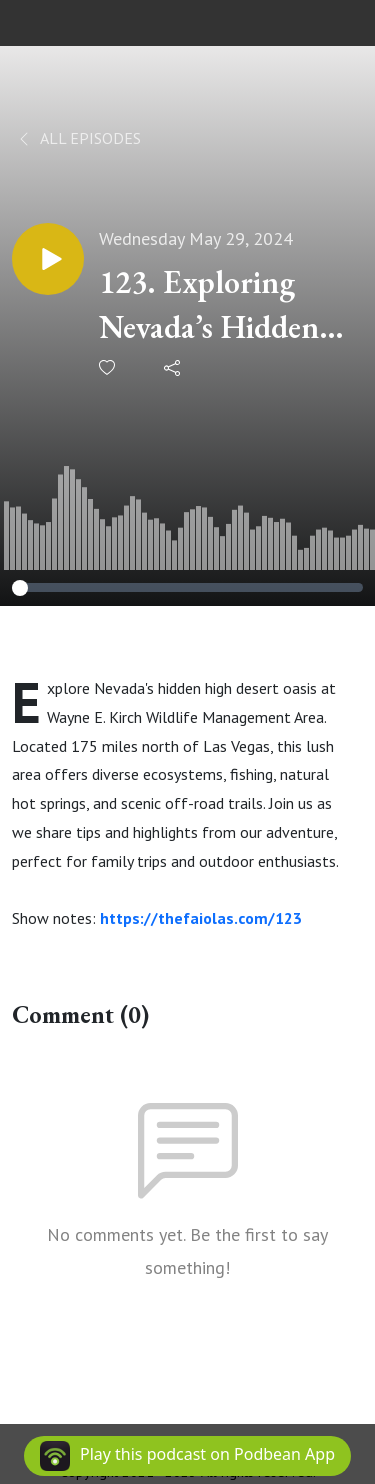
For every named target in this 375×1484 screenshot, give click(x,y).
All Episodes (78, 138)
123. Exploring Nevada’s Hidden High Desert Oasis (217, 305)
